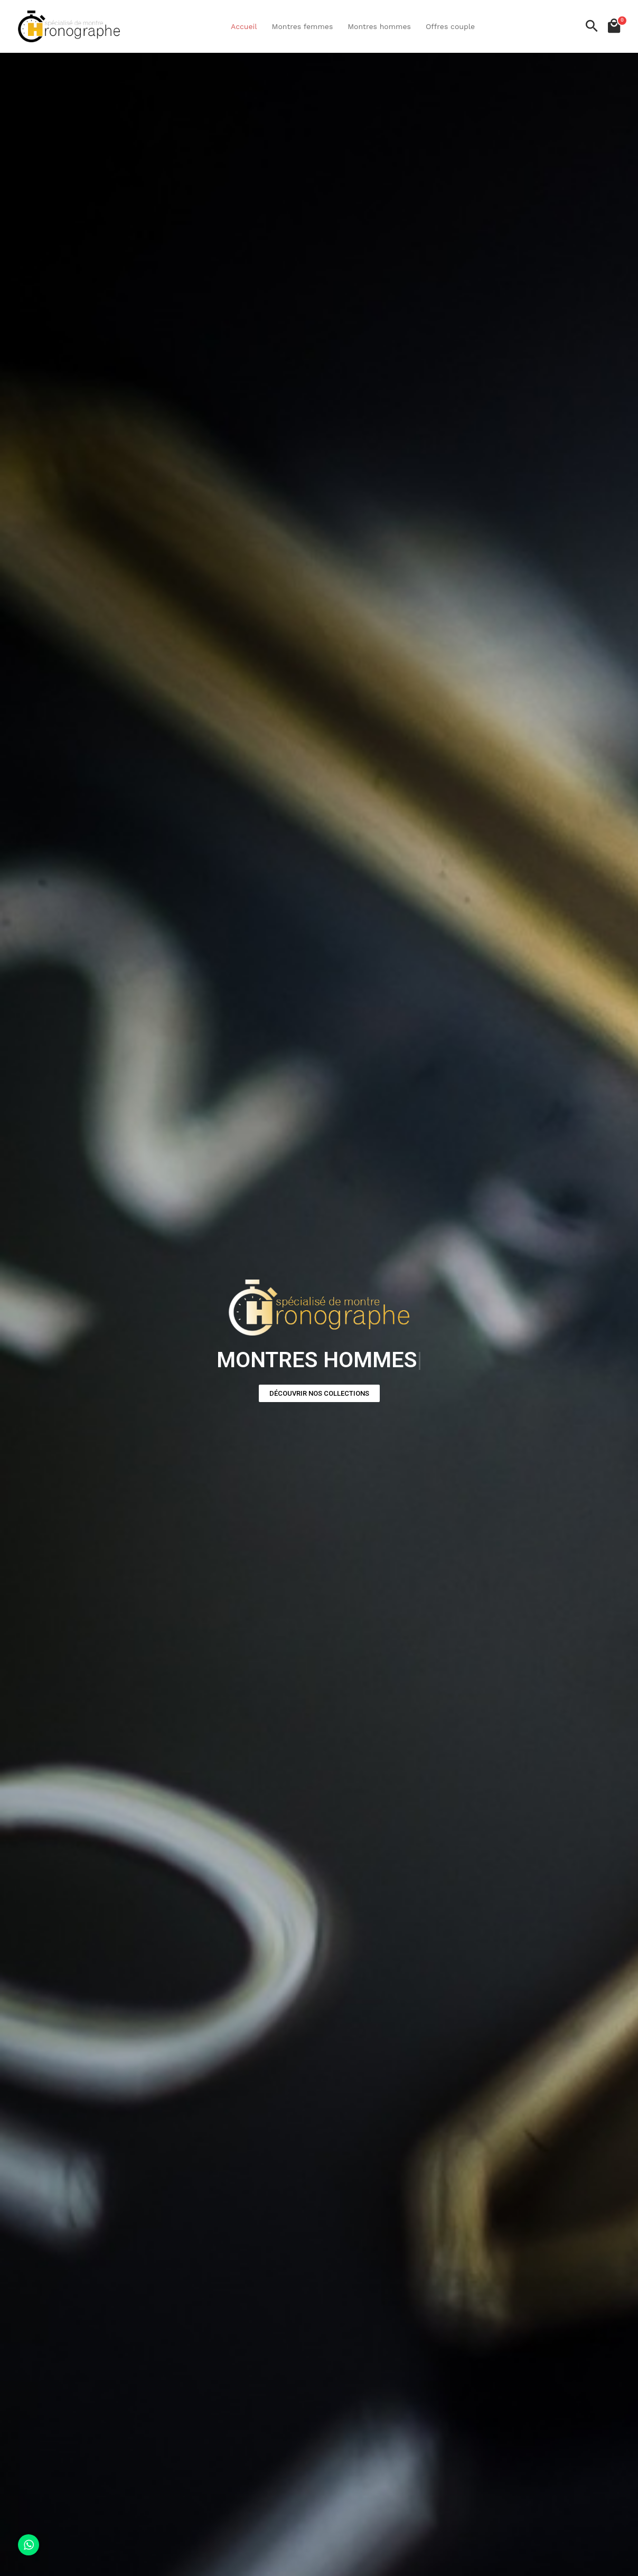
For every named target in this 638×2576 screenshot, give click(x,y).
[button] (319, 1393)
